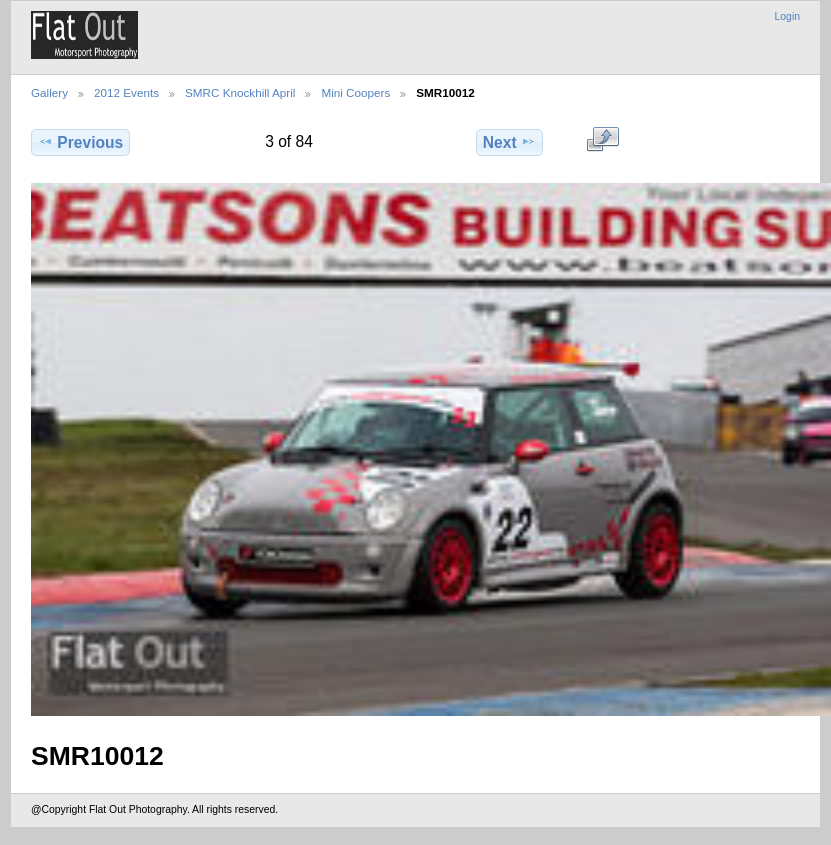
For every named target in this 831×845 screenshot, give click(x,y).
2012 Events (126, 92)
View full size (602, 140)
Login (787, 16)
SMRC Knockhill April (240, 92)
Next (509, 142)
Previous (80, 142)
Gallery (49, 92)
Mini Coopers (355, 92)
